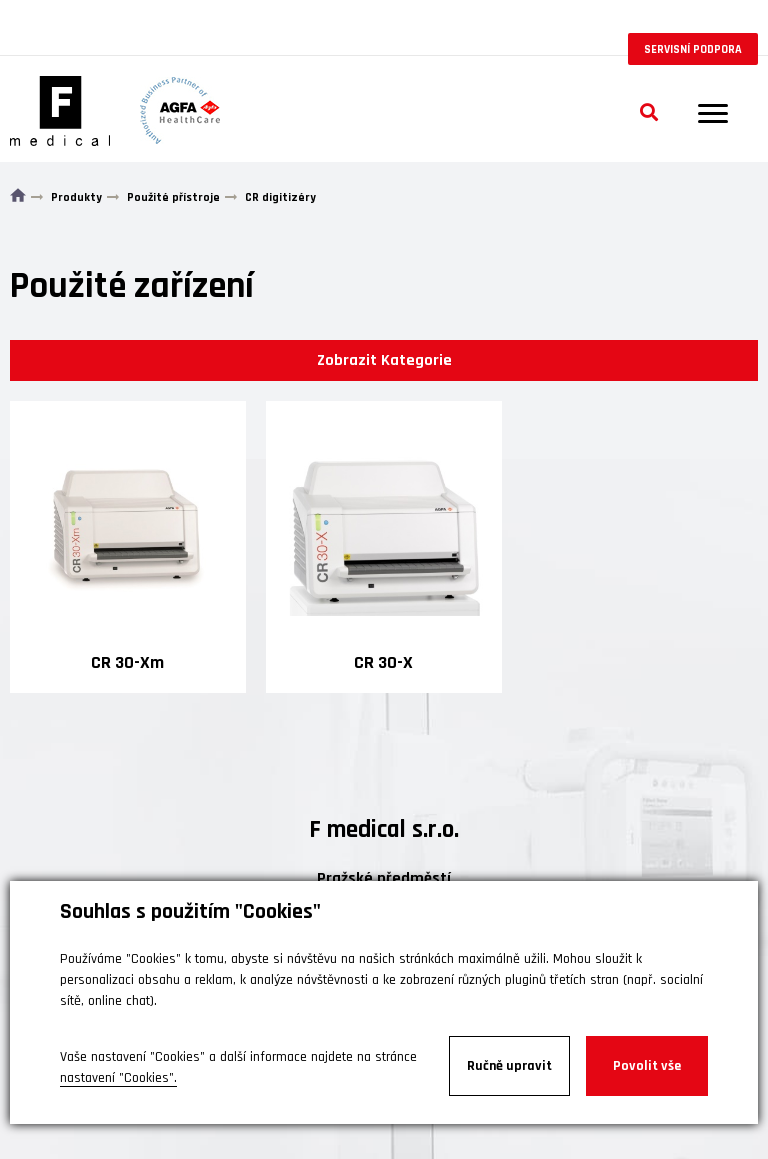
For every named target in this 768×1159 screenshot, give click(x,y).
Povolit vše (647, 1066)
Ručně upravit (509, 1066)
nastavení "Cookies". (118, 1078)
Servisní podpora (693, 49)
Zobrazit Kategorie (384, 360)
